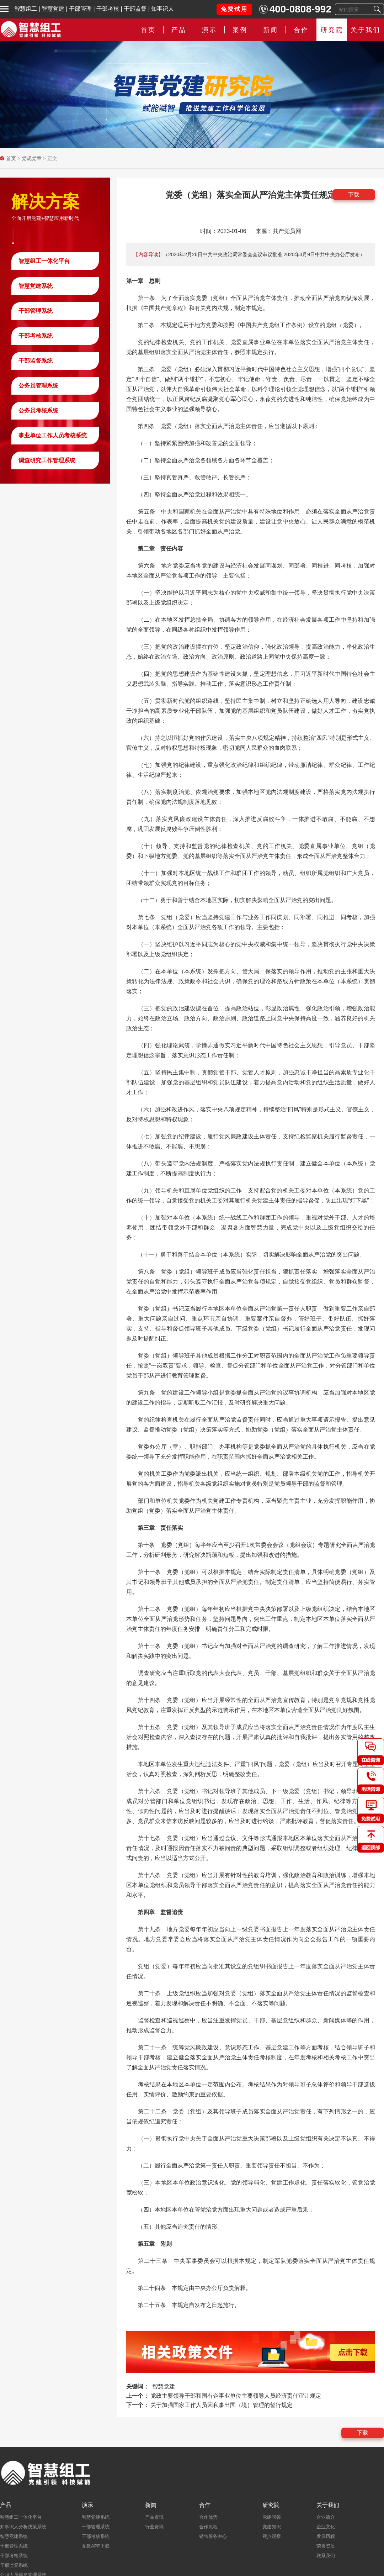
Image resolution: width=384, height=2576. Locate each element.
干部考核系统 (35, 336)
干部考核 (107, 9)
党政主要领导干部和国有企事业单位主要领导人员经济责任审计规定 (235, 2396)
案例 (240, 29)
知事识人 (162, 9)
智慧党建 (53, 9)
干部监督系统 (35, 361)
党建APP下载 (96, 2546)
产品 (178, 29)
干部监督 (135, 9)
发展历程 (325, 2536)
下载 (353, 194)
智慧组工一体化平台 (44, 261)
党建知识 (271, 2526)
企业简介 (325, 2517)
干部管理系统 (35, 311)
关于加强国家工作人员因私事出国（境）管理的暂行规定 (221, 2405)
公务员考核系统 (38, 410)
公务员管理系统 (38, 386)
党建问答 (271, 2517)
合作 (301, 29)
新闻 (270, 29)
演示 (209, 29)
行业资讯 (154, 2526)
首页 (148, 29)
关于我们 (365, 29)
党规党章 (32, 158)
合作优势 (208, 2517)
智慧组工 (25, 9)
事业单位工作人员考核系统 (52, 435)
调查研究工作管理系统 (46, 460)
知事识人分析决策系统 (23, 2526)
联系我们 (325, 2555)
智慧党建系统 (35, 286)
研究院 (332, 29)
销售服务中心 (213, 2536)
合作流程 (208, 2526)
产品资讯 (154, 2517)
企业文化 (325, 2526)
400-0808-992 (300, 9)
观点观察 (271, 2536)
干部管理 (80, 9)
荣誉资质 (325, 2546)
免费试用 (234, 9)
